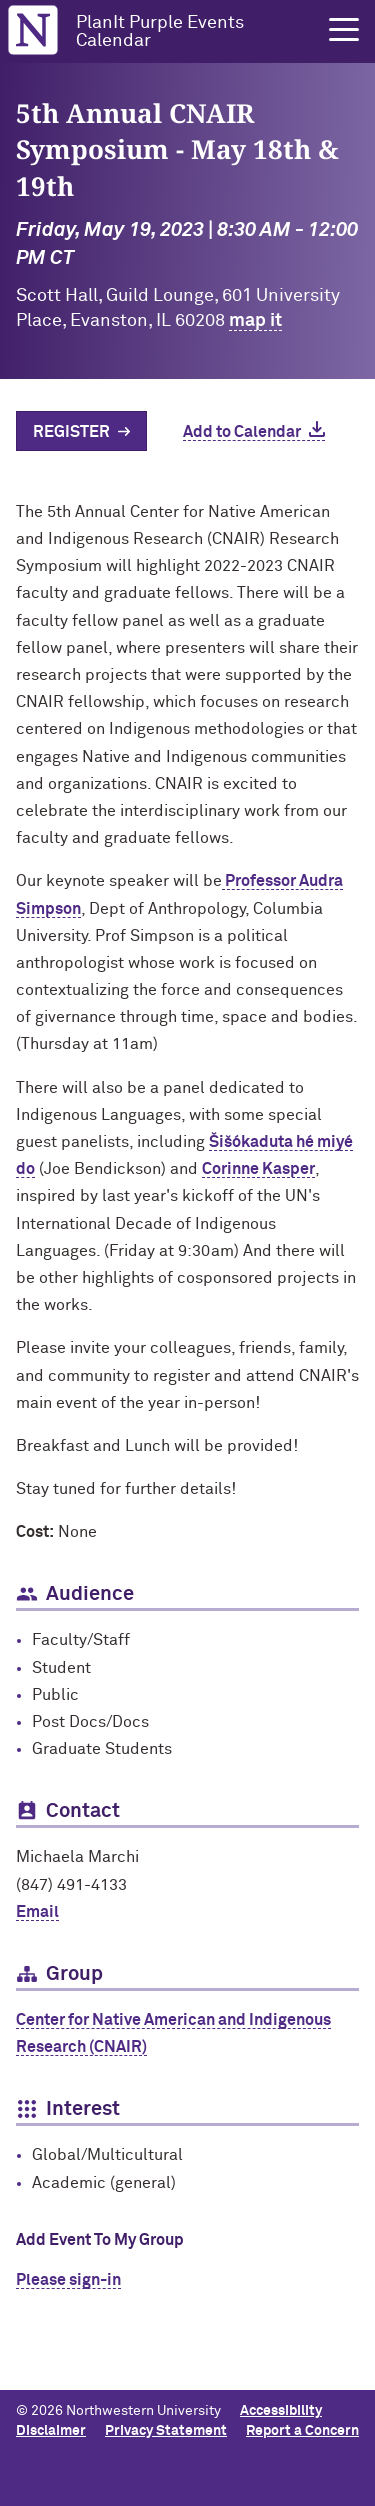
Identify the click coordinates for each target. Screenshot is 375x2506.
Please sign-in (68, 2280)
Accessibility (281, 2411)
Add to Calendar (242, 432)
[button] (344, 30)
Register (71, 432)
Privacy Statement (166, 2431)
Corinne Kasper (258, 1169)
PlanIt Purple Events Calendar (160, 32)
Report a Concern (302, 2431)
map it (255, 321)
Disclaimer (51, 2431)
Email (37, 1912)
